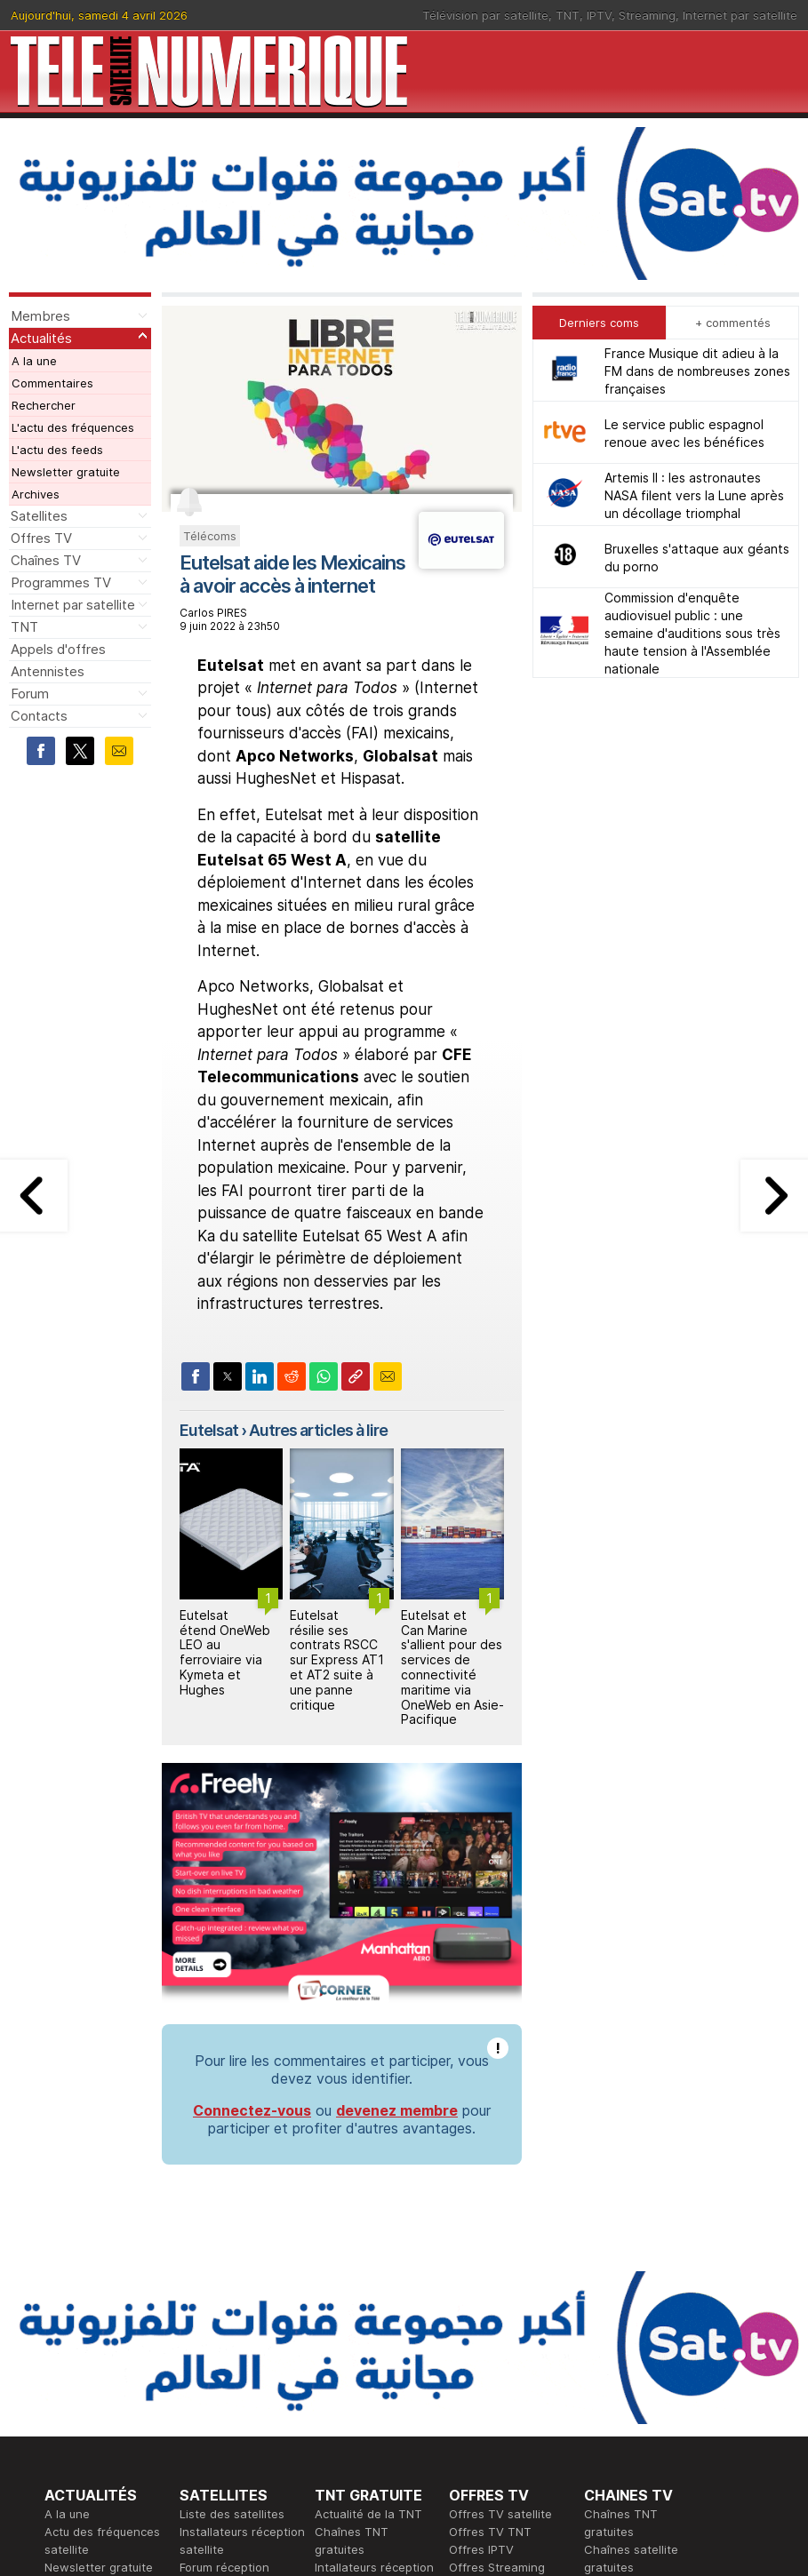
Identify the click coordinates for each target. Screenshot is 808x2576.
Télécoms (209, 536)
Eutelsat (209, 1430)
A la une (34, 361)
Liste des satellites (232, 2514)
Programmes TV (61, 582)
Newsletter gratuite (66, 472)
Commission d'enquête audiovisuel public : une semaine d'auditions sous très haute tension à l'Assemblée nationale (692, 633)
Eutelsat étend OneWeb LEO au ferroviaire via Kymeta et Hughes (225, 1652)
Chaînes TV (46, 560)
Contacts (39, 715)
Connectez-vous (252, 2110)
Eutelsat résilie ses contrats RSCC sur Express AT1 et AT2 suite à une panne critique (337, 1659)
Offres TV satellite (500, 2514)
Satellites (39, 515)
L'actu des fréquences (73, 427)
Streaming (647, 15)
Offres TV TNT (490, 2531)
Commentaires (52, 383)
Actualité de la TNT (368, 2514)
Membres (40, 315)
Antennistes (47, 671)
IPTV (599, 15)
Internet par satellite (740, 15)
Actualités (41, 338)
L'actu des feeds (57, 450)
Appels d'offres (58, 649)
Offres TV (41, 538)
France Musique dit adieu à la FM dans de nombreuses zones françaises (697, 371)
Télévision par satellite (485, 15)
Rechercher (44, 405)
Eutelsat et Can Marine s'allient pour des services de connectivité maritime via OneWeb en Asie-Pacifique (452, 1667)
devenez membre (397, 2110)
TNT (568, 15)
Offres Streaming (497, 2567)
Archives (36, 494)
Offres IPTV (481, 2549)
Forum (30, 693)
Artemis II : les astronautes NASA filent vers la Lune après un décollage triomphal (694, 495)
